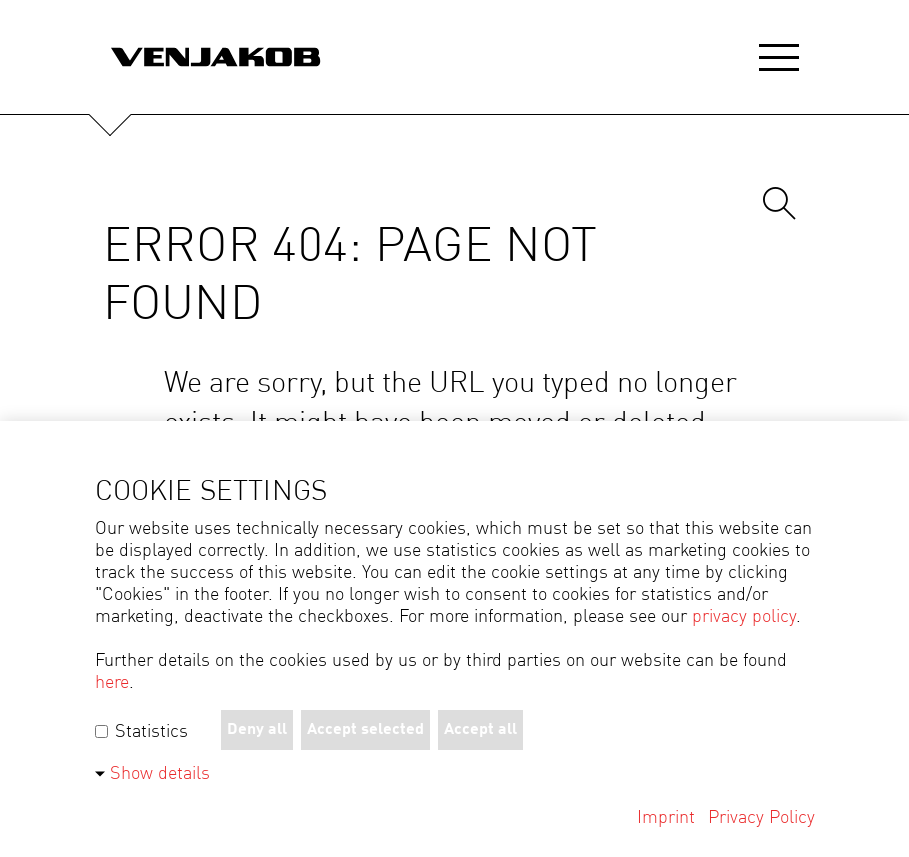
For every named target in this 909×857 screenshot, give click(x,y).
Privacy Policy (761, 818)
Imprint (666, 818)
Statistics (141, 732)
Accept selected (365, 730)
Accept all (480, 730)
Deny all (257, 730)
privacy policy (744, 617)
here (112, 683)
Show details (160, 774)
